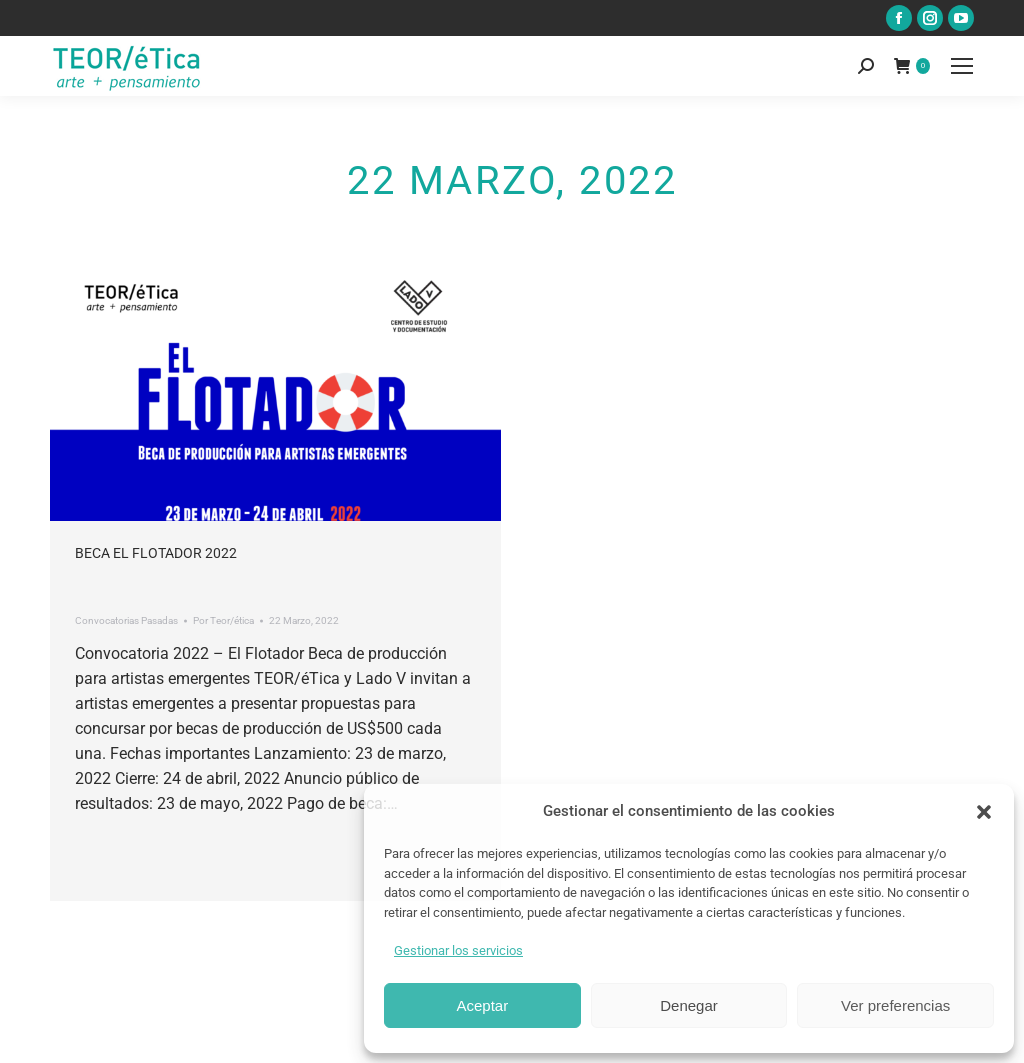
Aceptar (482, 1005)
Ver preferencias (895, 1005)
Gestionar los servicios (458, 950)
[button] (984, 812)
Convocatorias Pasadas (126, 620)
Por (223, 620)
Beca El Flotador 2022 (156, 553)
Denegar (689, 1005)
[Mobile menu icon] (962, 66)
